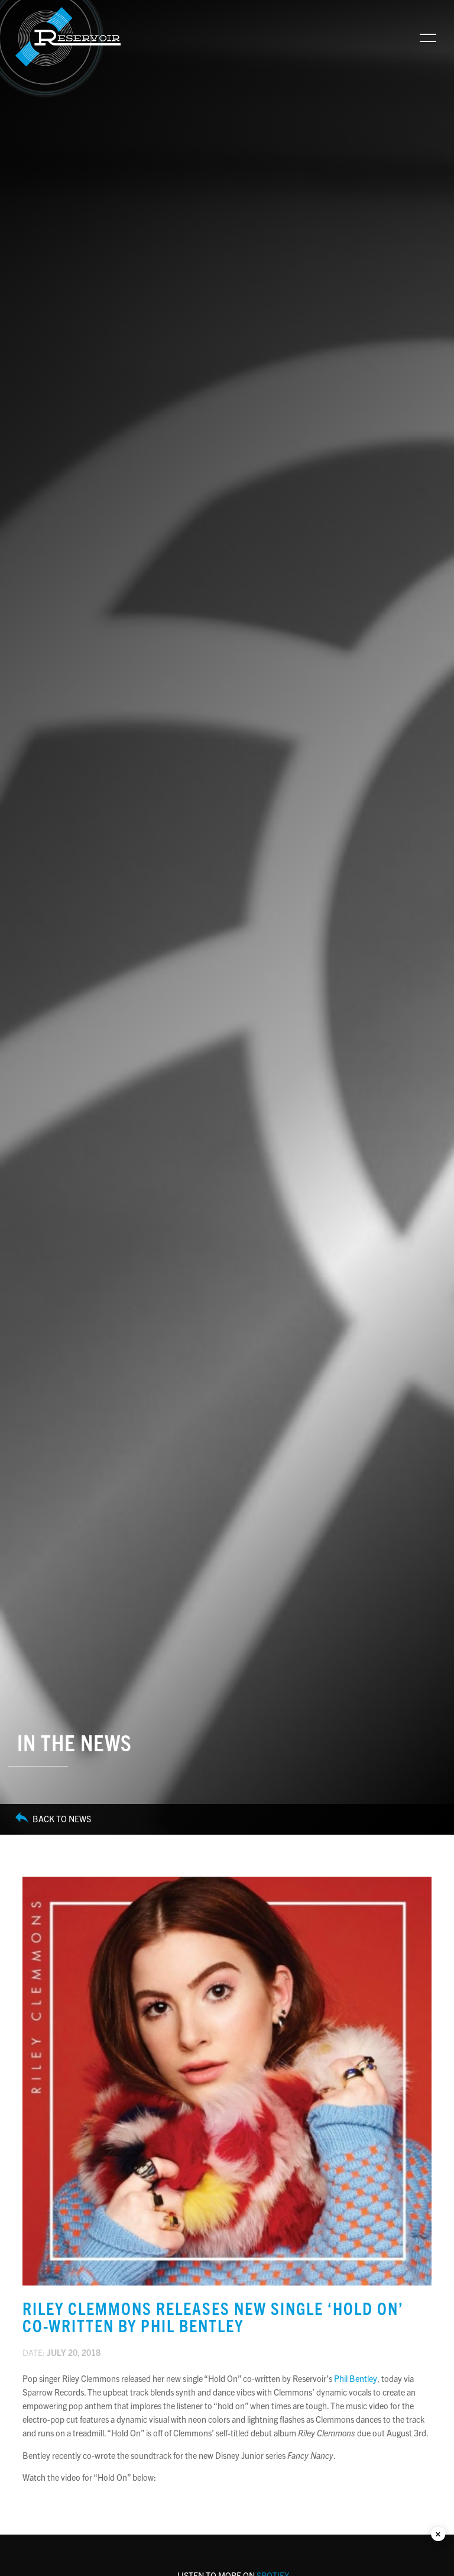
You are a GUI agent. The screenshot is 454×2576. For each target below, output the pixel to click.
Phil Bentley (355, 2378)
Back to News (53, 1819)
